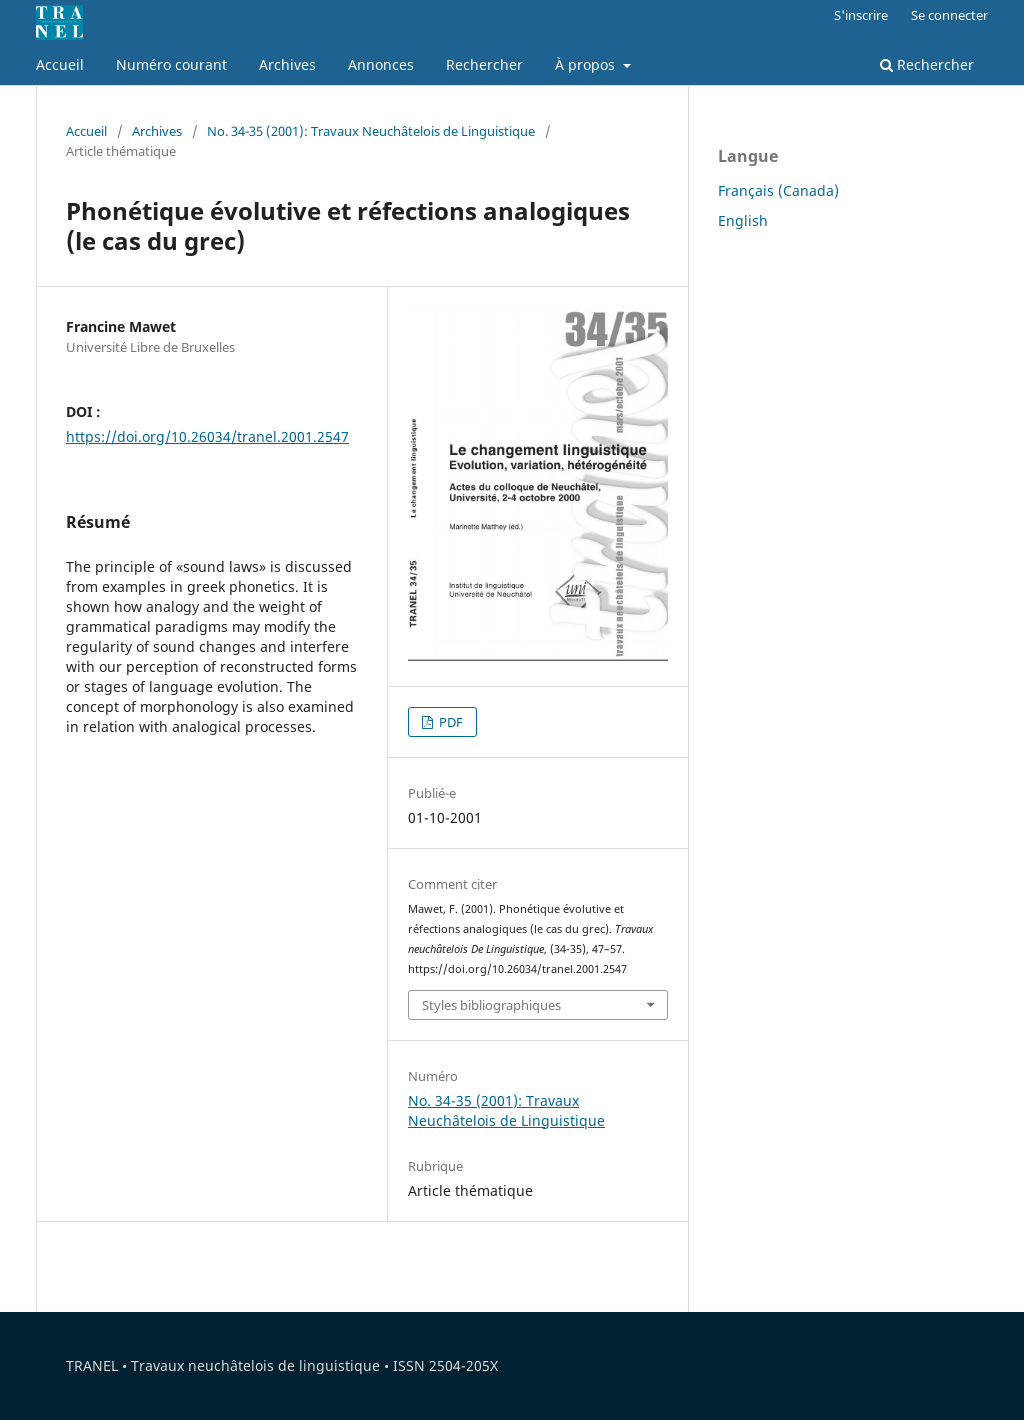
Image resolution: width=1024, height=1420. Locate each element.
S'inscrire (861, 15)
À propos (587, 64)
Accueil (60, 64)
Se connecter (949, 15)
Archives (287, 64)
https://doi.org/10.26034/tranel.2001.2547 (207, 436)
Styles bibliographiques (491, 1005)
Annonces (381, 64)
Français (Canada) (778, 190)
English (743, 220)
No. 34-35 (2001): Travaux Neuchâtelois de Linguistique (371, 131)
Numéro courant (171, 64)
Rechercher (484, 64)
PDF (449, 722)
